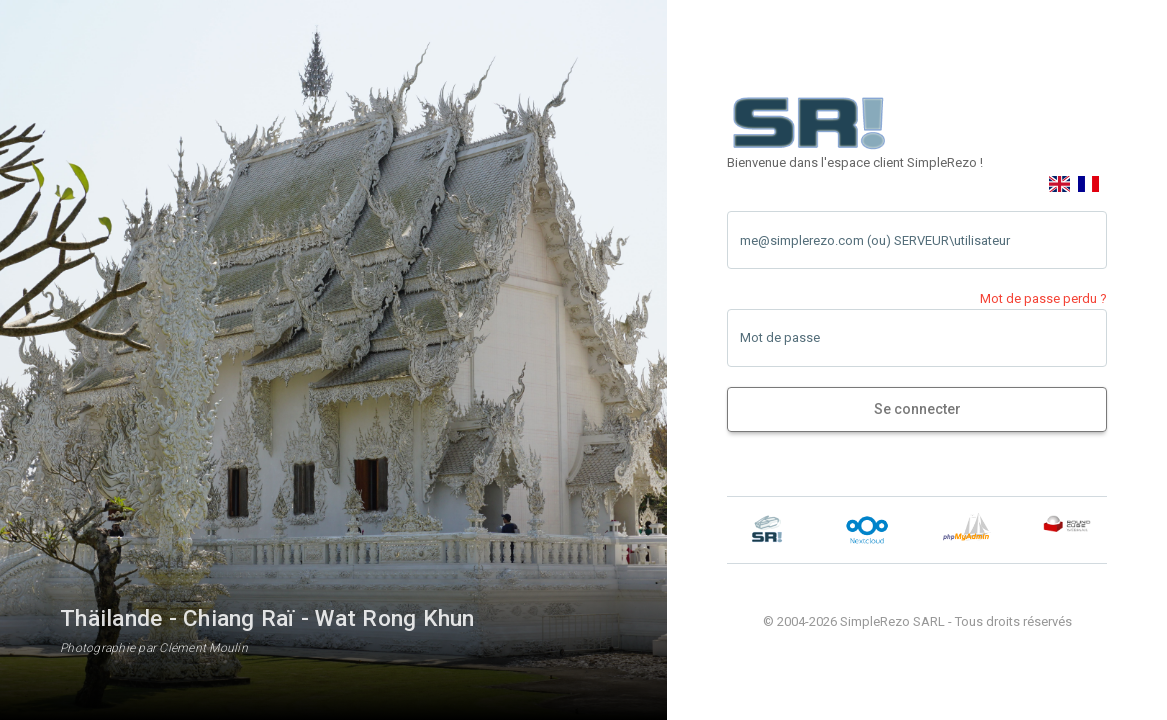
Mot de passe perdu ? (1043, 298)
